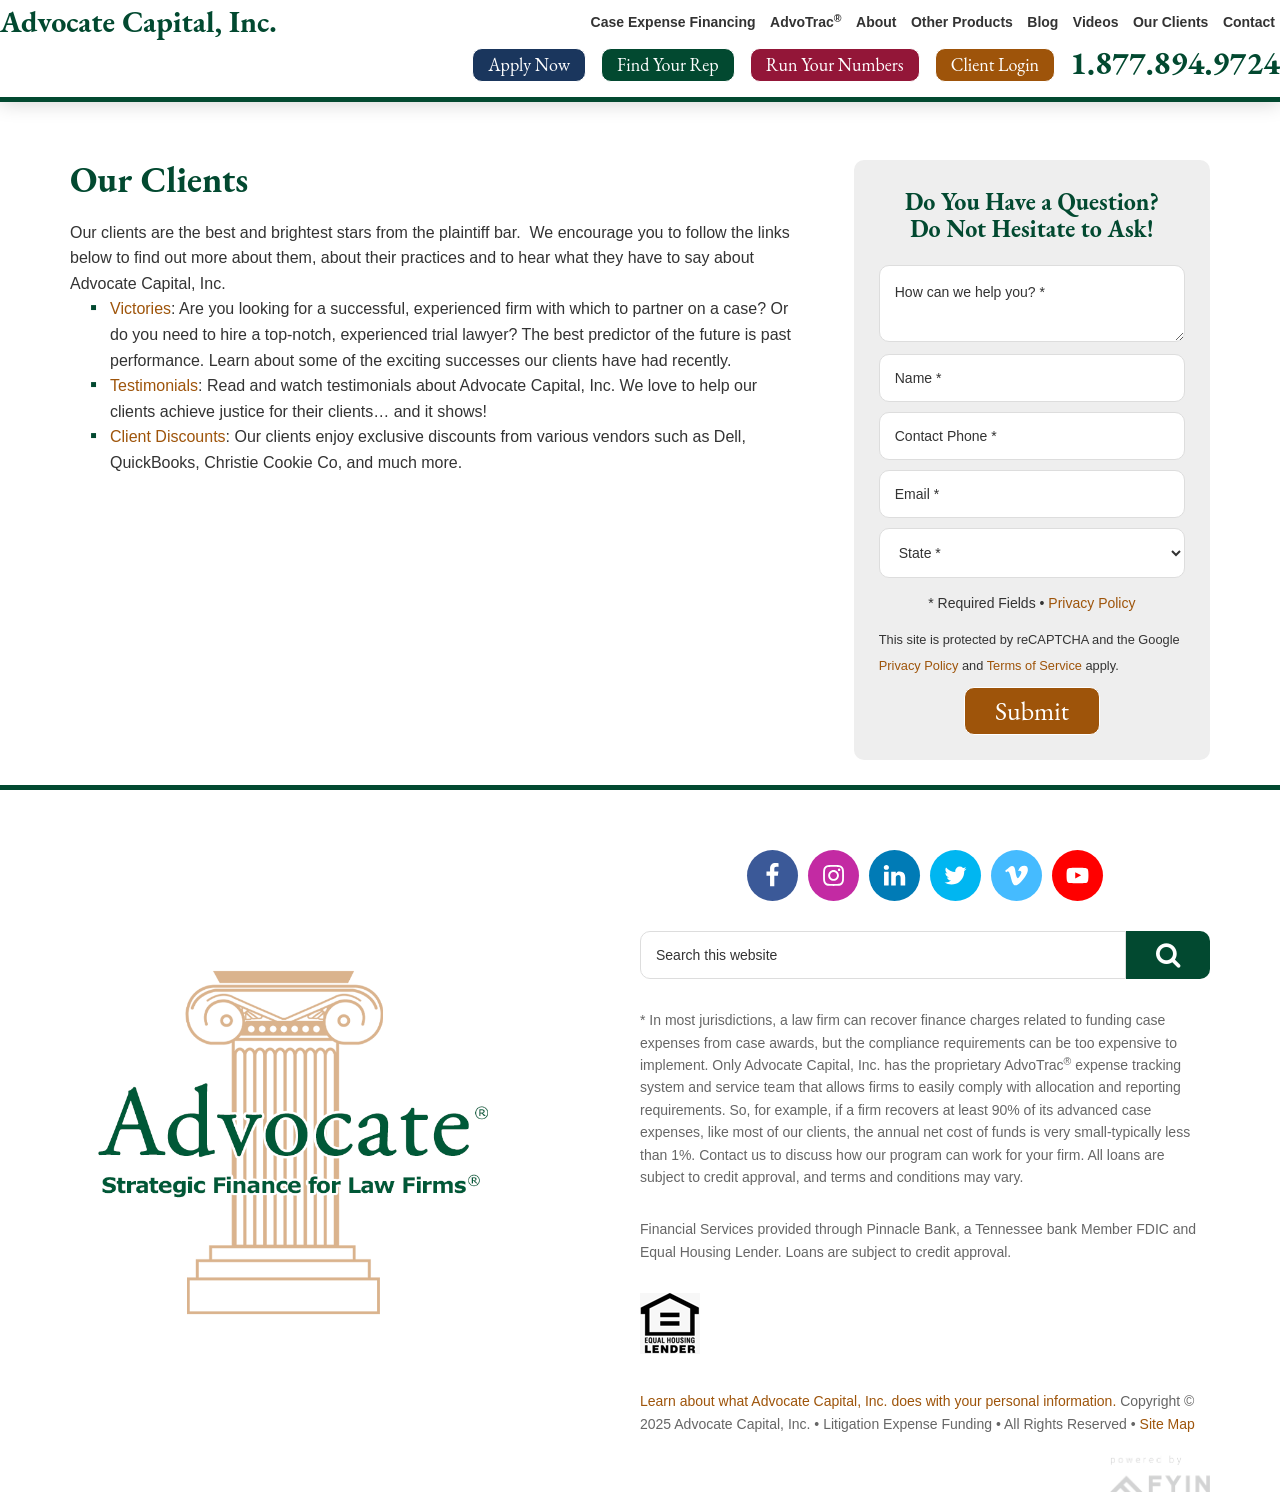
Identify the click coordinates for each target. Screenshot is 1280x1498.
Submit (1032, 711)
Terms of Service (1034, 665)
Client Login (995, 64)
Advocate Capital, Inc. (138, 21)
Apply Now (529, 64)
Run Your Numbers (835, 64)
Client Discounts (168, 436)
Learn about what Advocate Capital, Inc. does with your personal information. (878, 1401)
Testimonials (154, 385)
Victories (140, 308)
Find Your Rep (668, 64)
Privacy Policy (1091, 603)
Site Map (1167, 1424)
